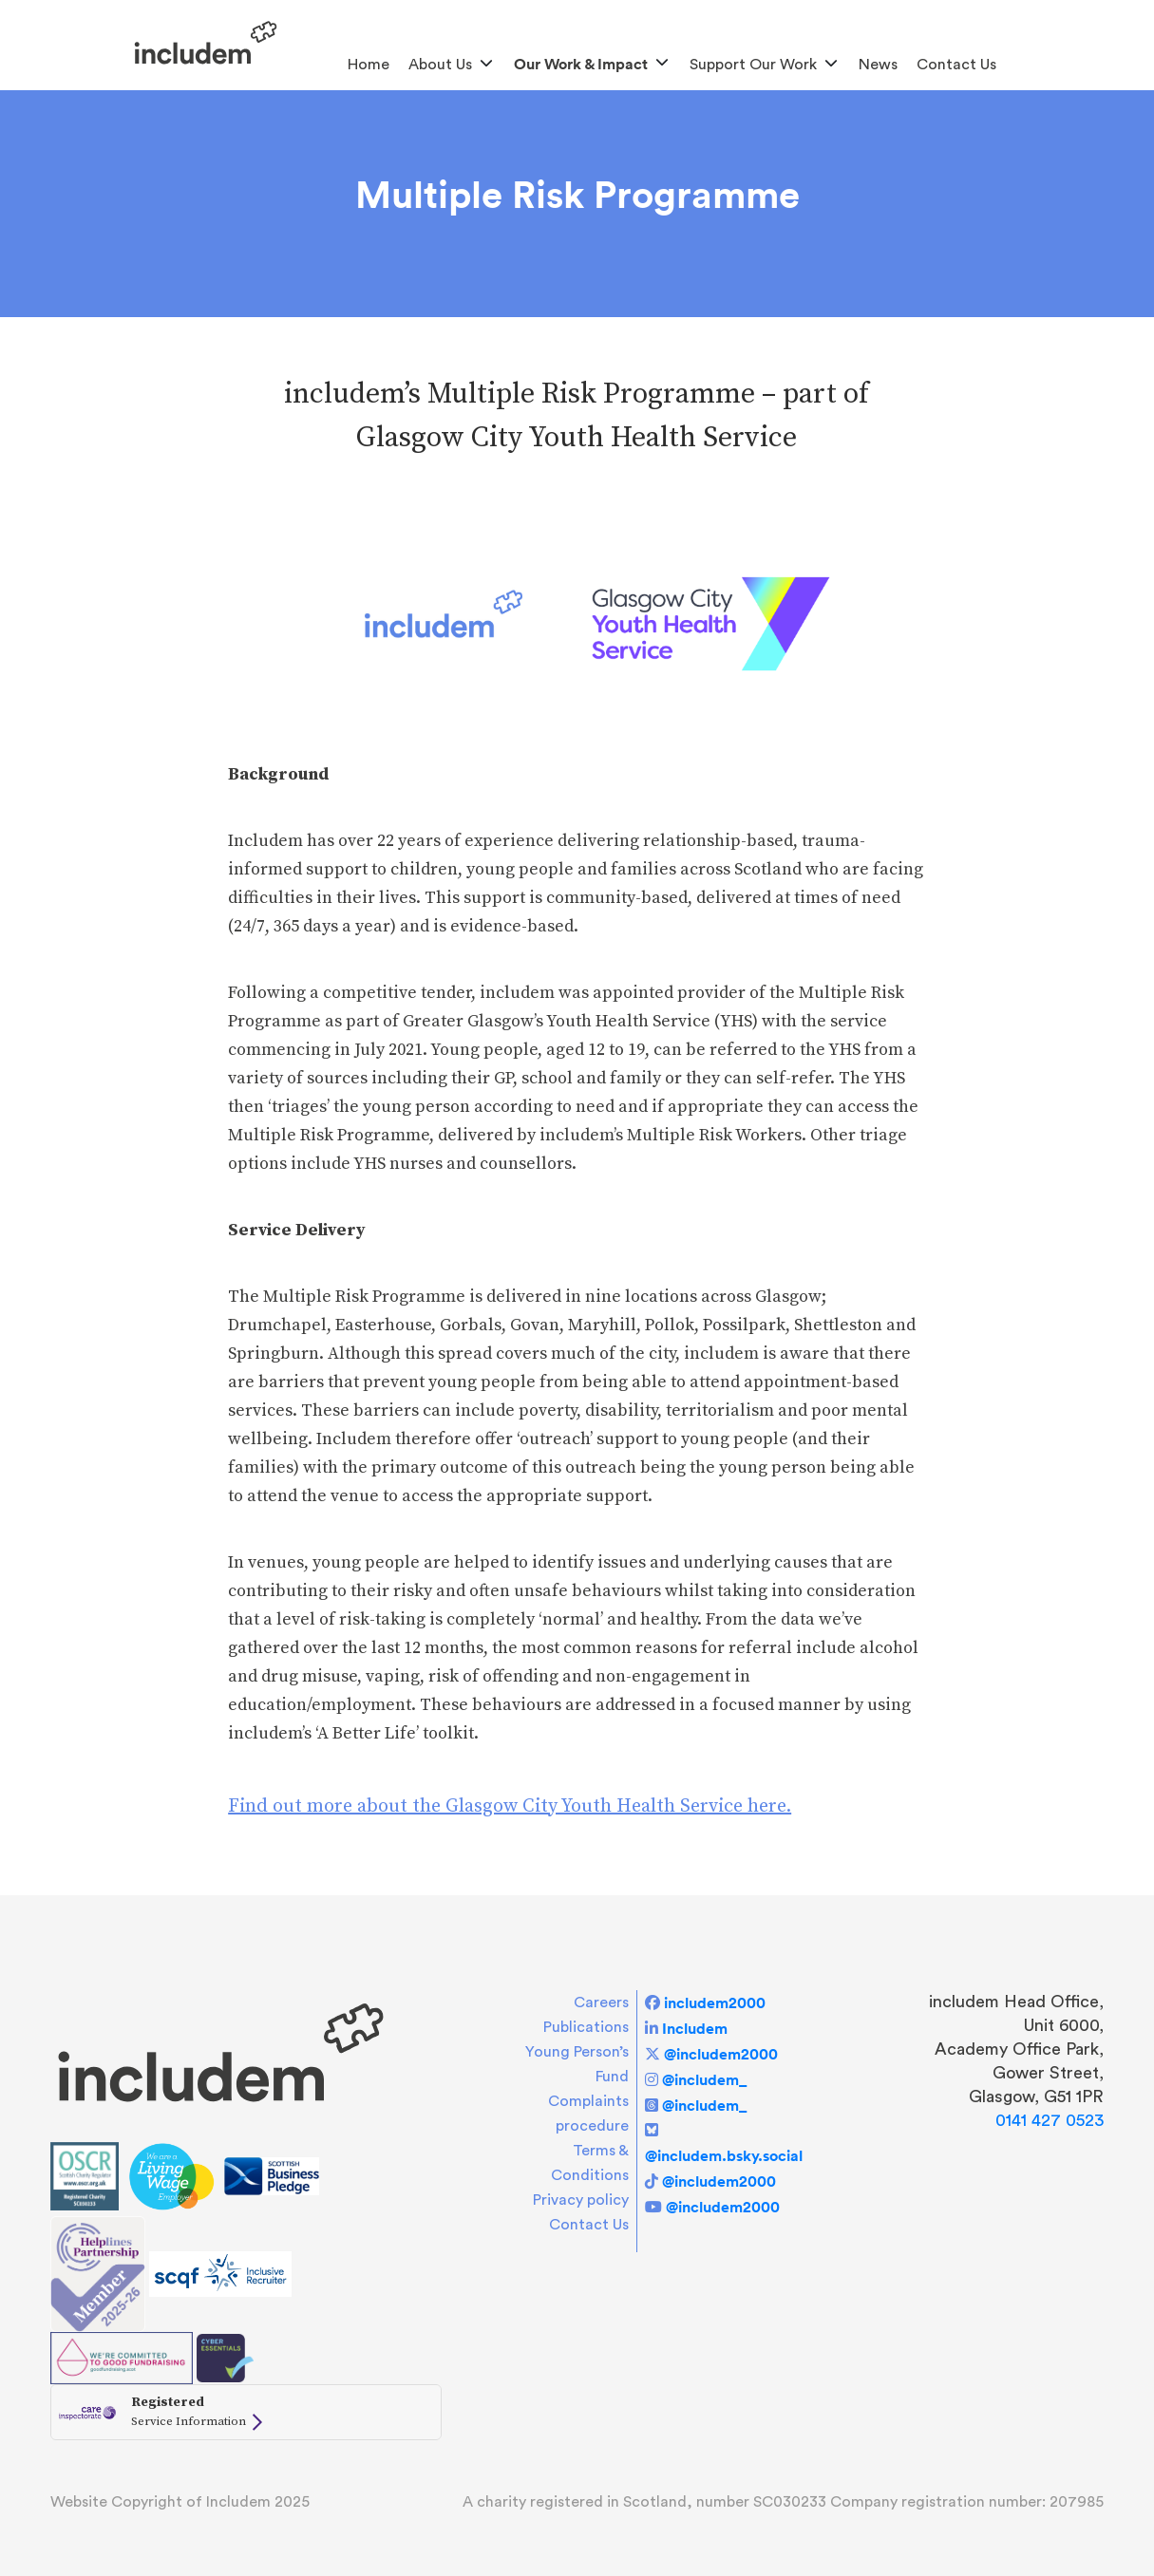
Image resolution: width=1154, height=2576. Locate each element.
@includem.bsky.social (724, 2155)
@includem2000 (721, 2053)
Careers (601, 2002)
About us (440, 64)
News (878, 64)
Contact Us (956, 64)
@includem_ (704, 2079)
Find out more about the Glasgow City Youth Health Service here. (509, 1806)
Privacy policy (581, 2200)
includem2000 (715, 2002)
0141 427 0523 (1049, 2120)
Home (368, 64)
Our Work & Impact (581, 63)
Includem (695, 2028)
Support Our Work (753, 64)
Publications (586, 2027)
